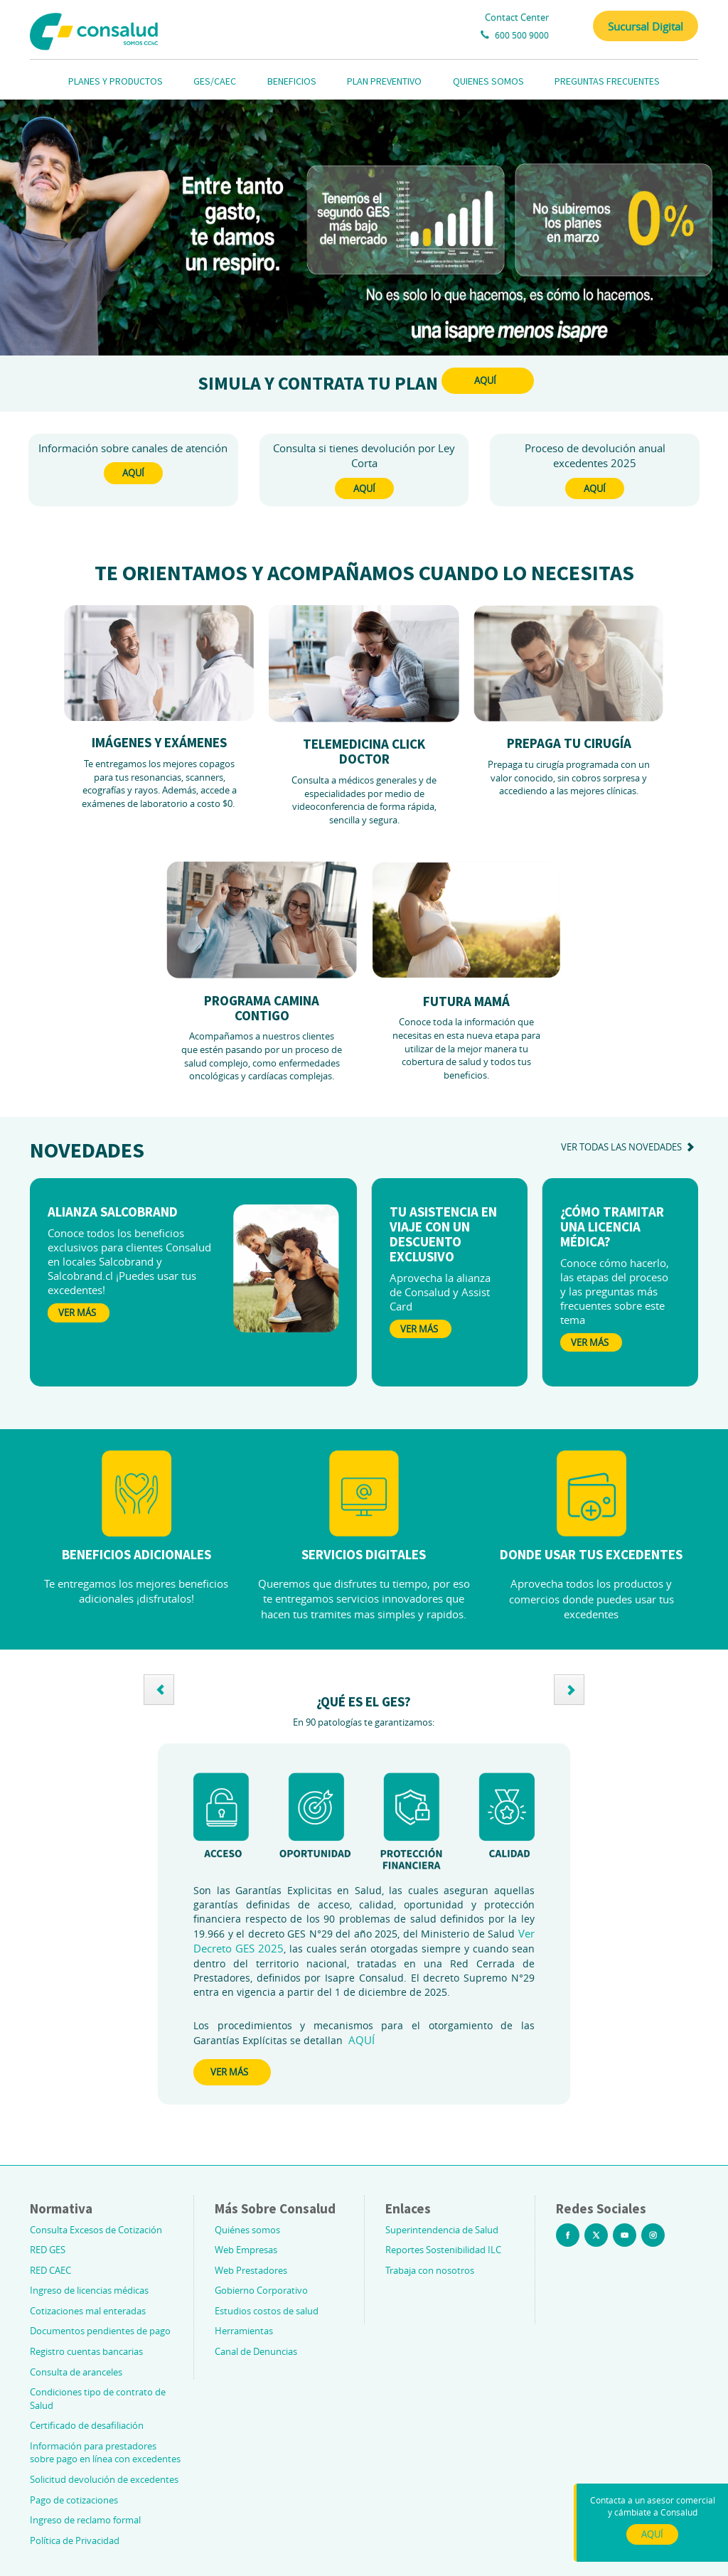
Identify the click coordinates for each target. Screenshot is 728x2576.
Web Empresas (246, 2249)
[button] (159, 1689)
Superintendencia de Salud (441, 2229)
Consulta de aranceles (76, 2372)
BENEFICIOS (291, 81)
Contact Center (517, 17)
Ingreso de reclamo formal (85, 2519)
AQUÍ (485, 380)
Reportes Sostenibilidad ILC (443, 2249)
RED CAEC (50, 2270)
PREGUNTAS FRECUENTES (607, 81)
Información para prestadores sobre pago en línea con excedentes (105, 2452)
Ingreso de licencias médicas (89, 2290)
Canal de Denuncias (256, 2351)
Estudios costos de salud (266, 2310)
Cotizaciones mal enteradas (88, 2310)
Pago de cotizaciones (74, 2500)
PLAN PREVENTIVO (384, 81)
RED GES (47, 2249)
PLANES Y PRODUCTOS (115, 81)
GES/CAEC (214, 81)
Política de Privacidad (74, 2540)
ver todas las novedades (629, 1146)
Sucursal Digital (645, 26)
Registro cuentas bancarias (86, 2351)
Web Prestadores (251, 2270)
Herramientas (244, 2330)
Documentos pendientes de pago (100, 2330)
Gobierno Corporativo (261, 2290)
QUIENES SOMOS (488, 81)
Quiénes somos (247, 2229)
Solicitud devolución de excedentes (104, 2479)
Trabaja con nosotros (429, 2270)
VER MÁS (229, 2071)
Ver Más (77, 1312)
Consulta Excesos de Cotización (96, 2229)
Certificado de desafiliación (87, 2425)
